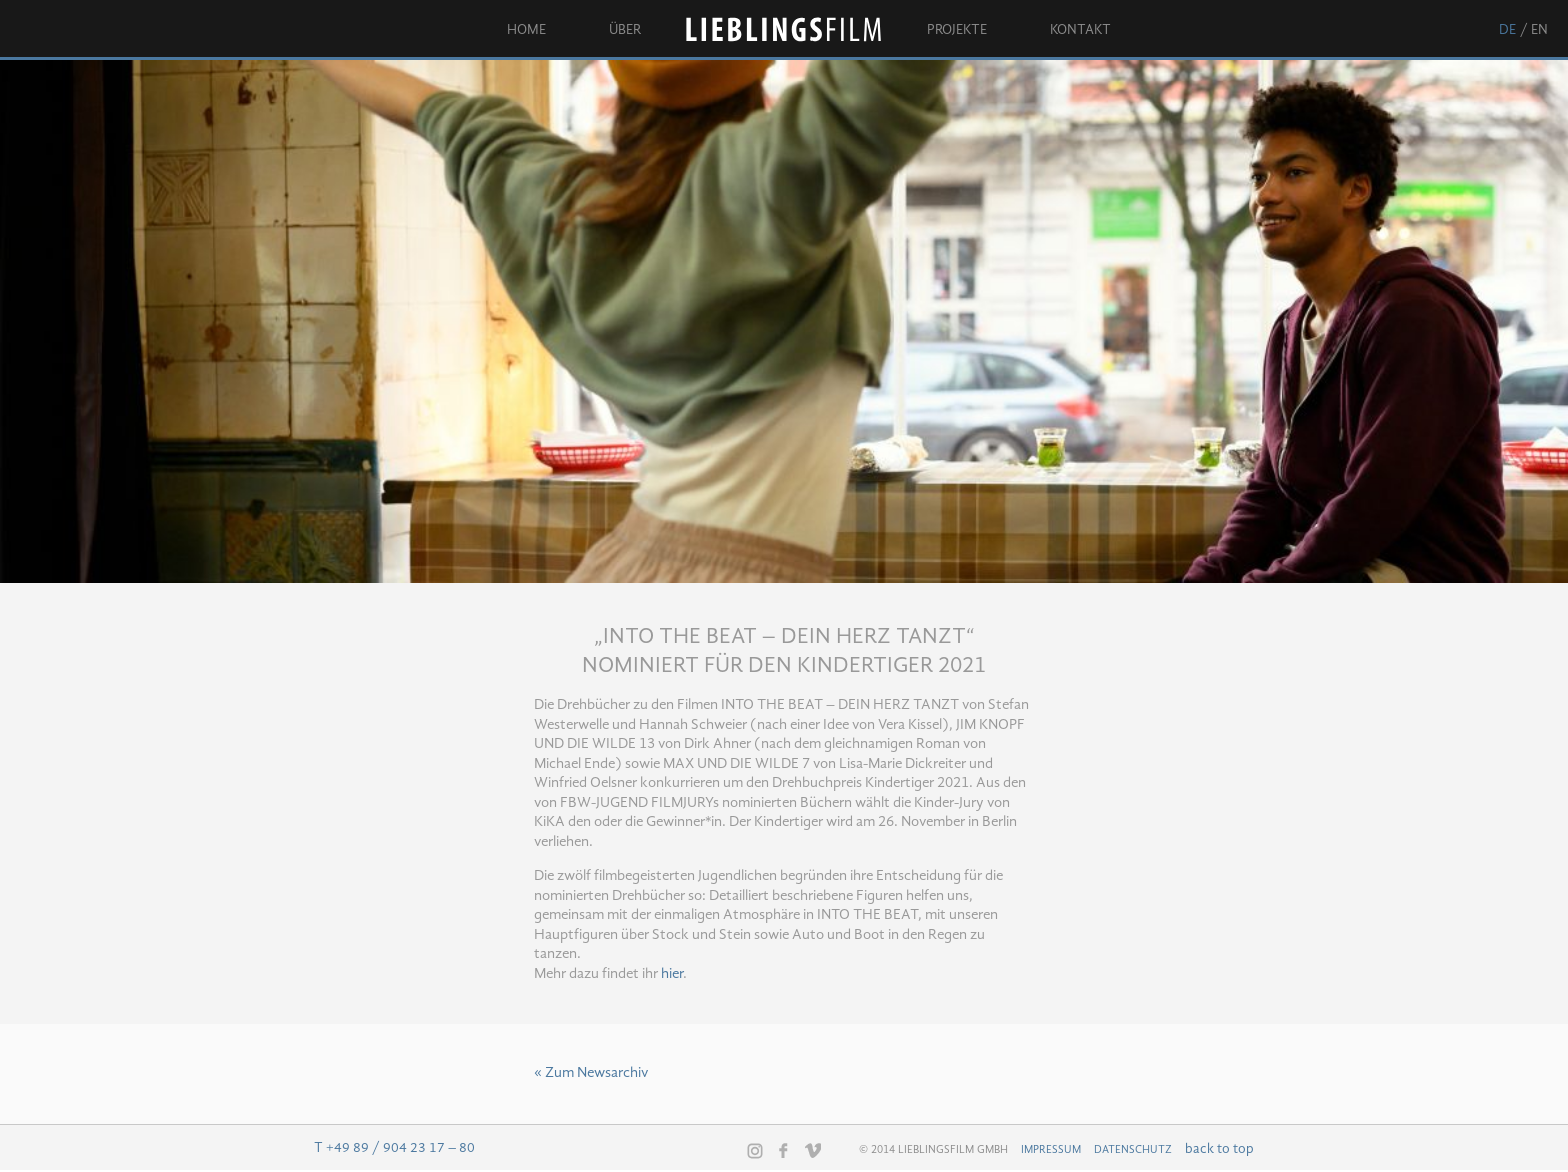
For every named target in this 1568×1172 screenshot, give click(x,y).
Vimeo (813, 1150)
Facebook (784, 1150)
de (1507, 30)
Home (526, 30)
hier (672, 974)
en (1539, 30)
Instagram (755, 1151)
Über (625, 30)
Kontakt (1080, 30)
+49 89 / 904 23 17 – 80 (400, 1148)
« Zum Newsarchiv (591, 1073)
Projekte (957, 30)
